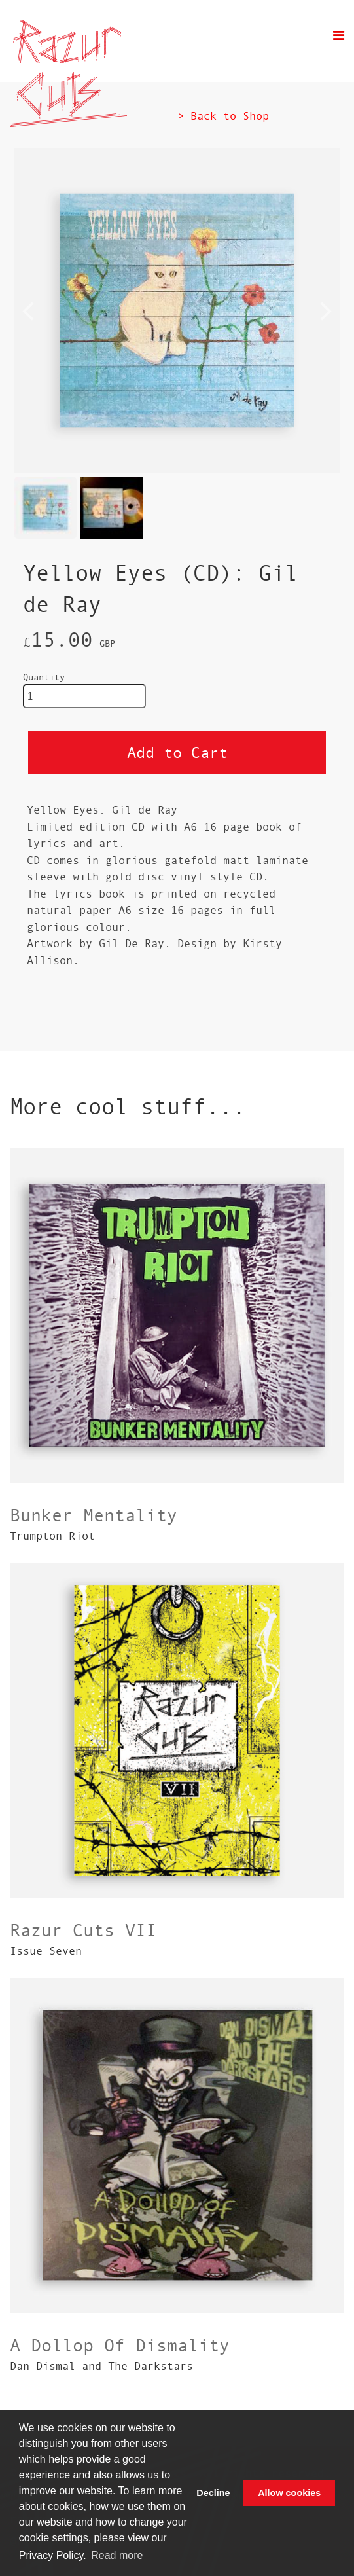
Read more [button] (117, 2555)
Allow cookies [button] (289, 2493)
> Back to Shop (223, 115)
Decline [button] (213, 2493)
